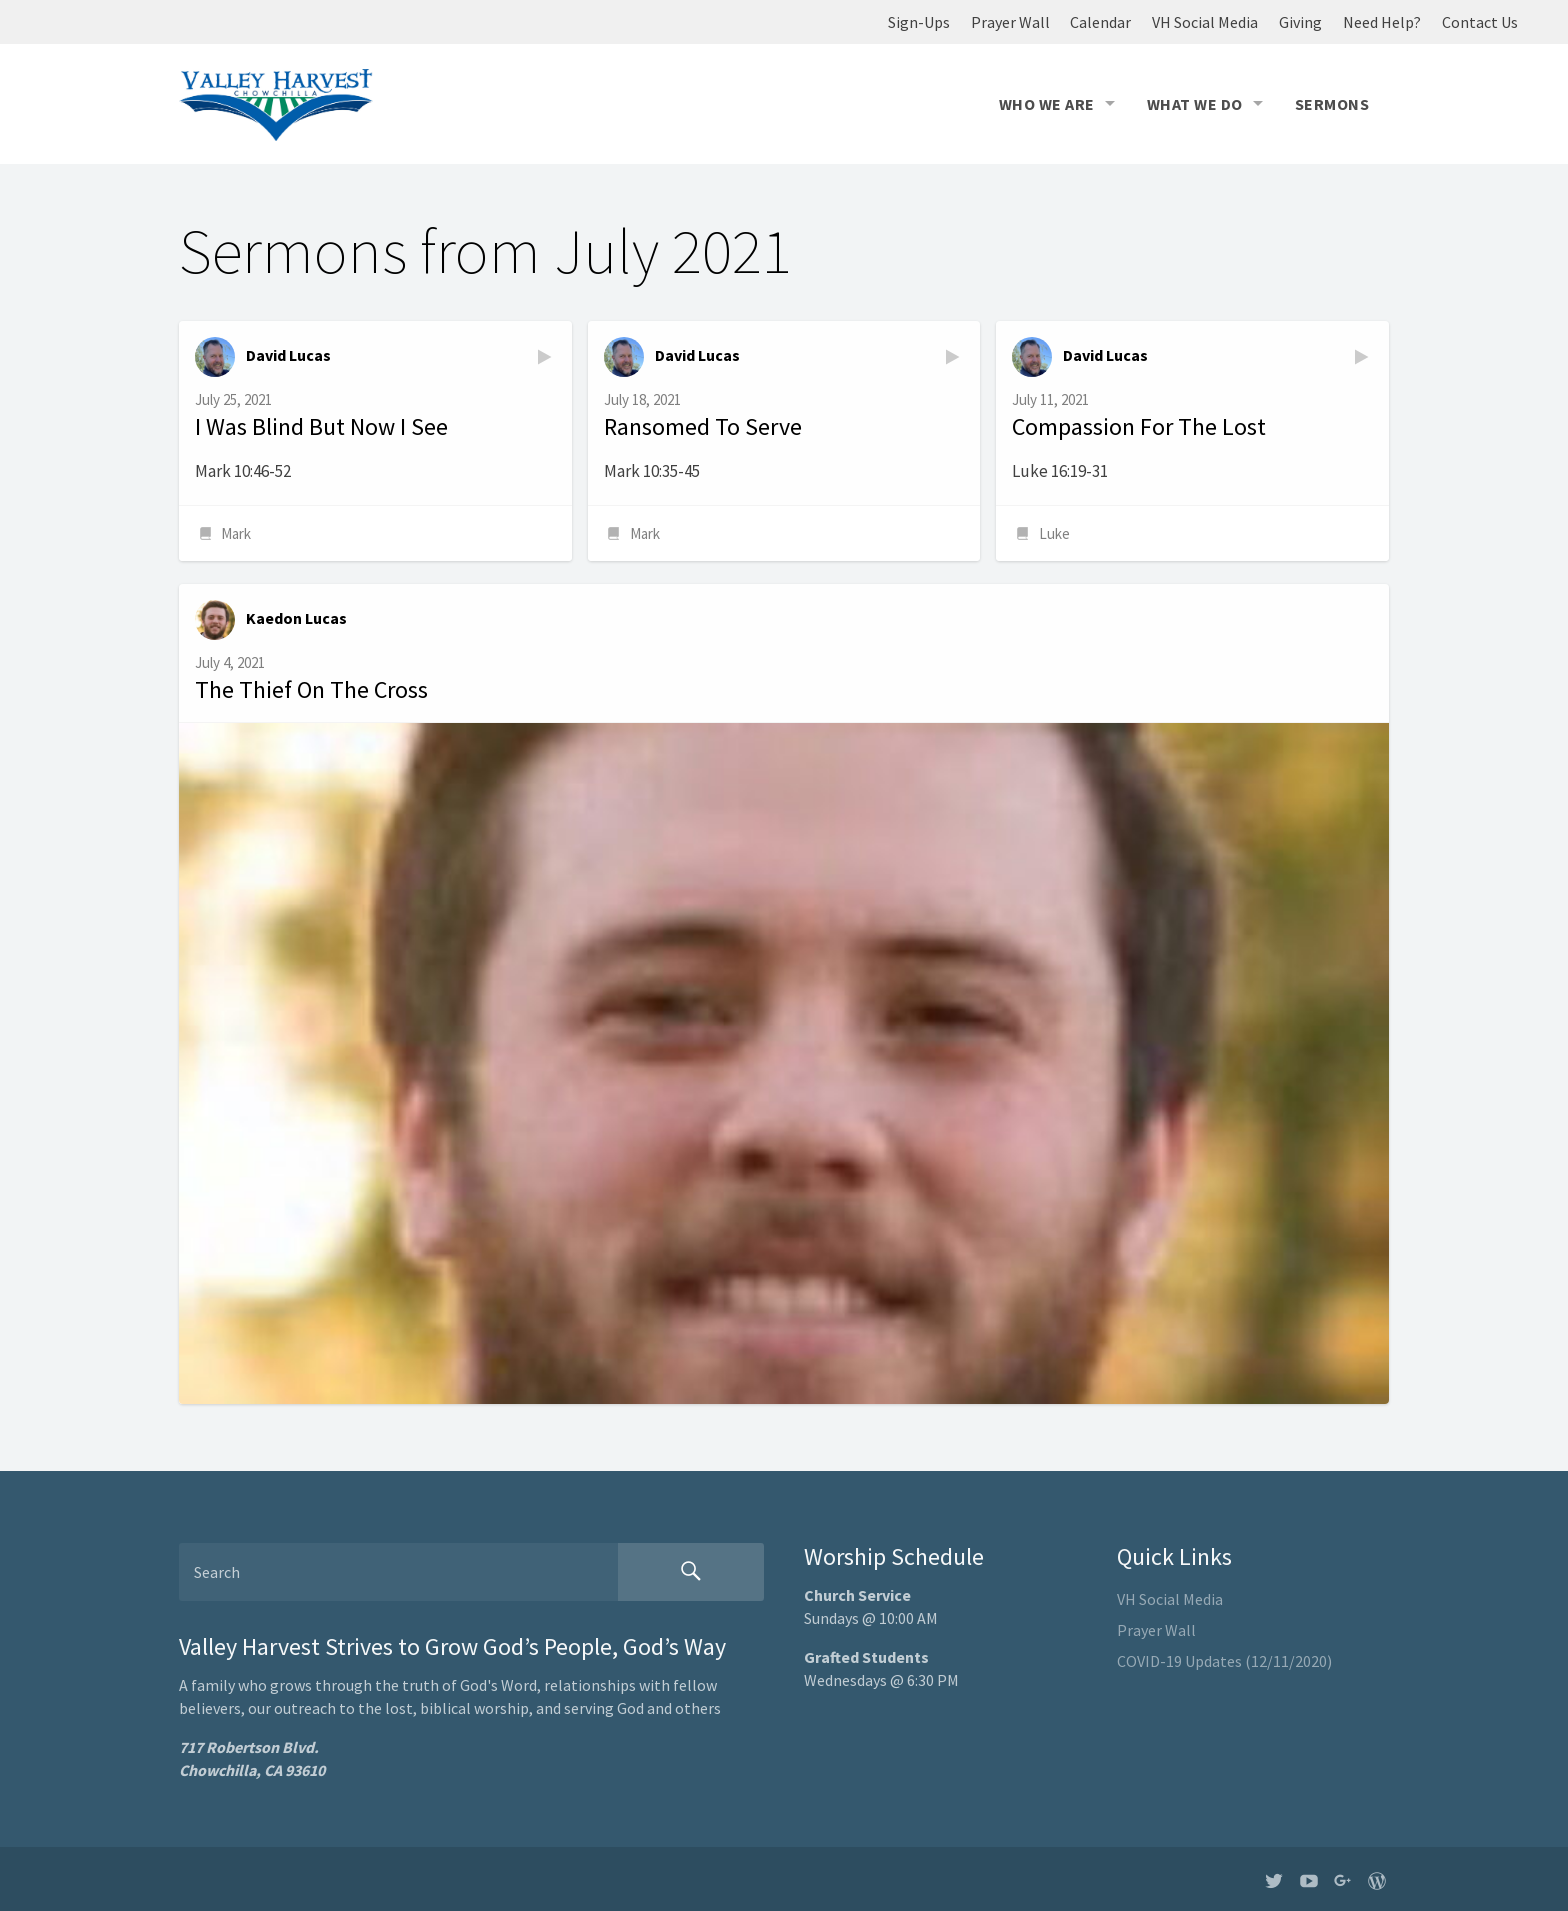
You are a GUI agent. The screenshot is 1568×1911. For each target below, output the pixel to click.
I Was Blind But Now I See (321, 426)
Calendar (1100, 22)
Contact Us (1480, 22)
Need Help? (1382, 22)
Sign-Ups (919, 22)
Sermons (1332, 104)
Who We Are (1047, 104)
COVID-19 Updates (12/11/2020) (1224, 1661)
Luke (1054, 533)
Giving (1300, 22)
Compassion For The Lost (1139, 426)
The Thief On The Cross (311, 689)
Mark (236, 533)
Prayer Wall (1010, 22)
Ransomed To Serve (703, 426)
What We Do (1195, 104)
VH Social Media (1205, 22)
